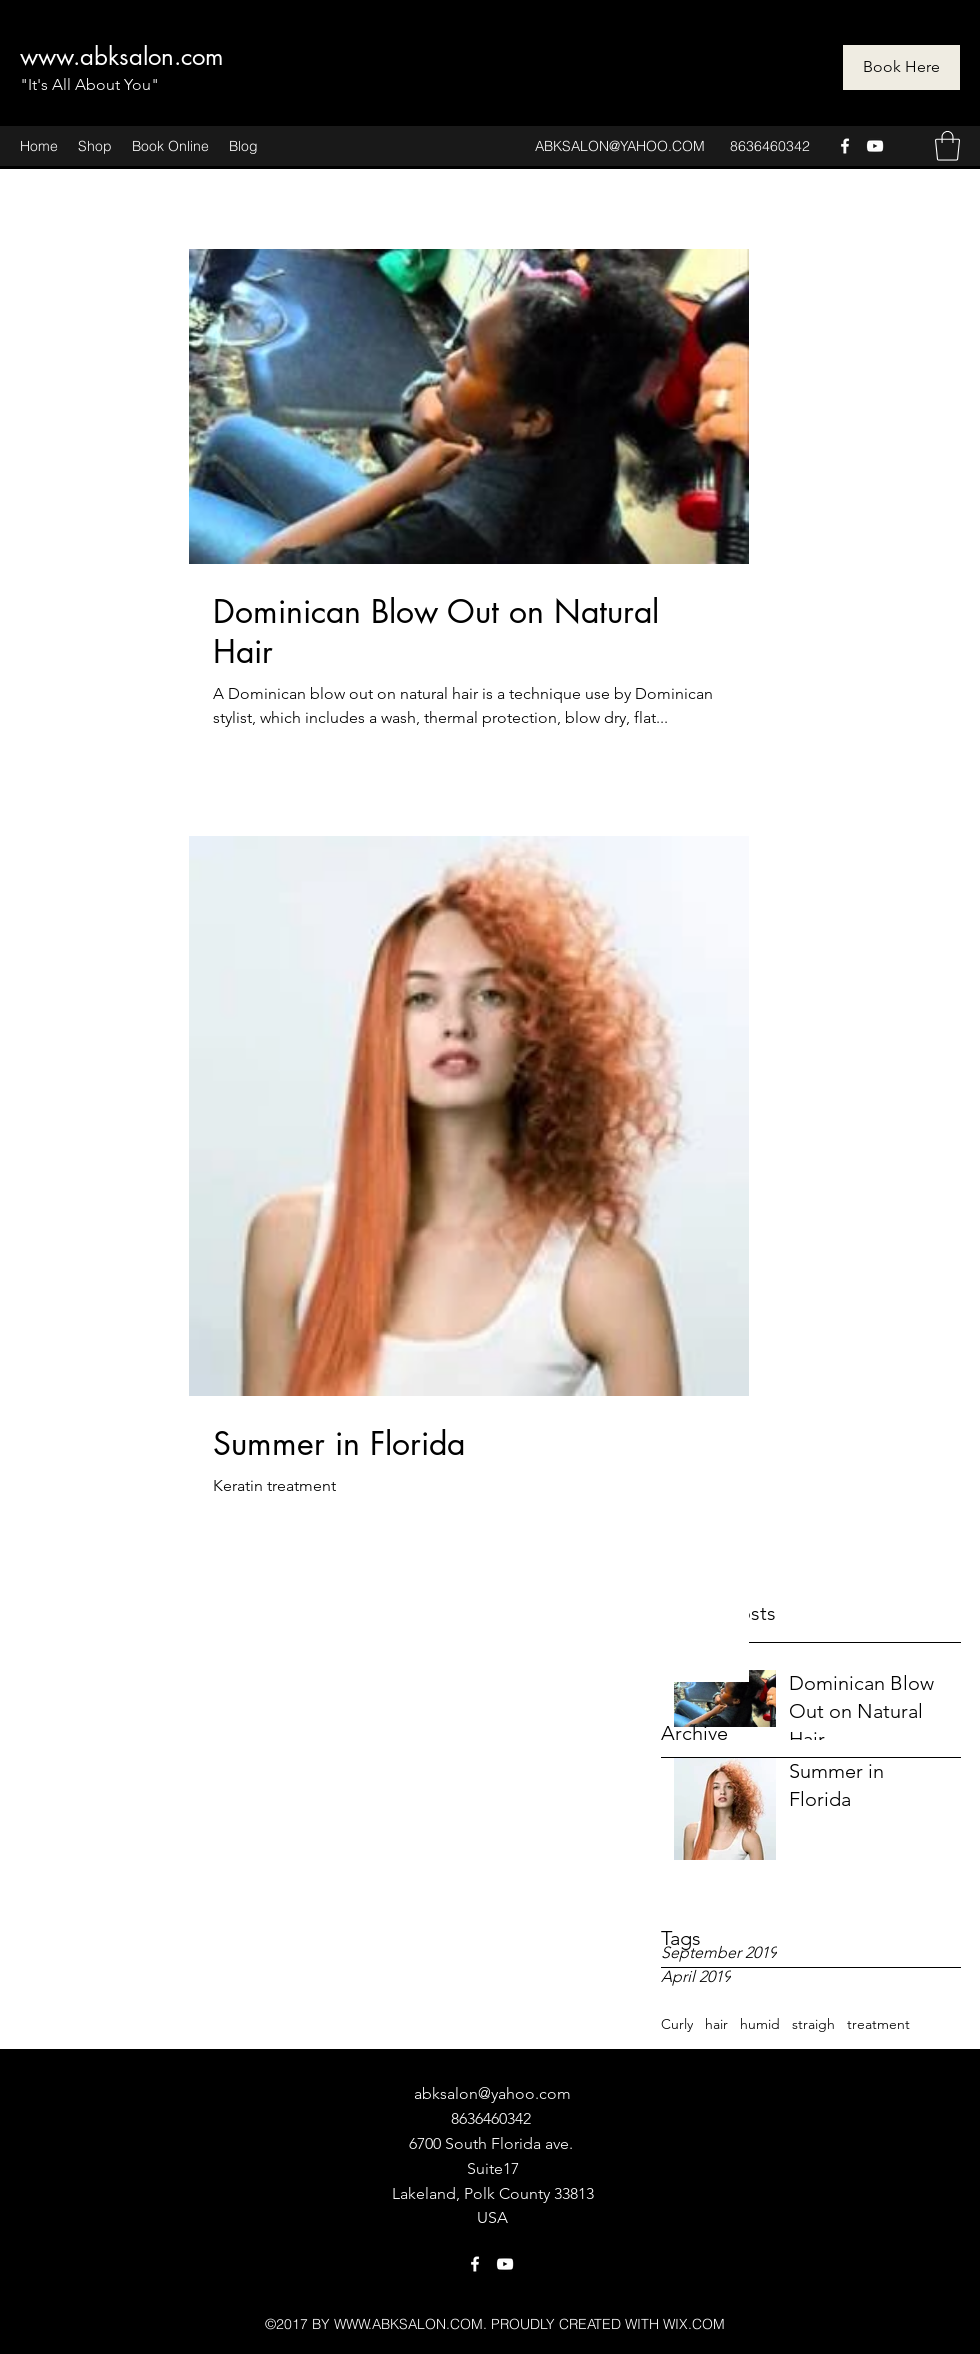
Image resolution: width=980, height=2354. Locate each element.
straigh (813, 2024)
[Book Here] (901, 67)
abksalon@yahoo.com (492, 2093)
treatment (878, 2024)
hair (716, 2024)
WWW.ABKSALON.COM (408, 2324)
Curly (677, 2024)
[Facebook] (845, 146)
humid (760, 2024)
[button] (947, 146)
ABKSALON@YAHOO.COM (620, 146)
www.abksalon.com (121, 56)
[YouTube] (875, 146)
